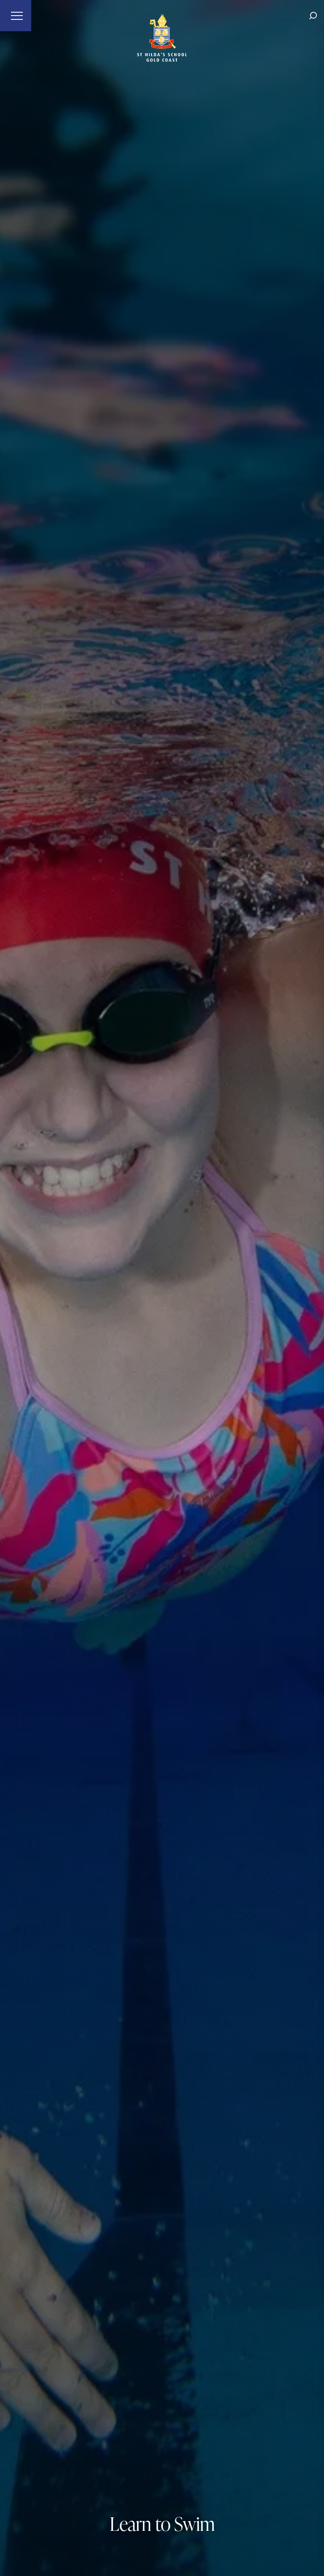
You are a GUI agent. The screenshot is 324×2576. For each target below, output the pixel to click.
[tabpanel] (162, 1288)
